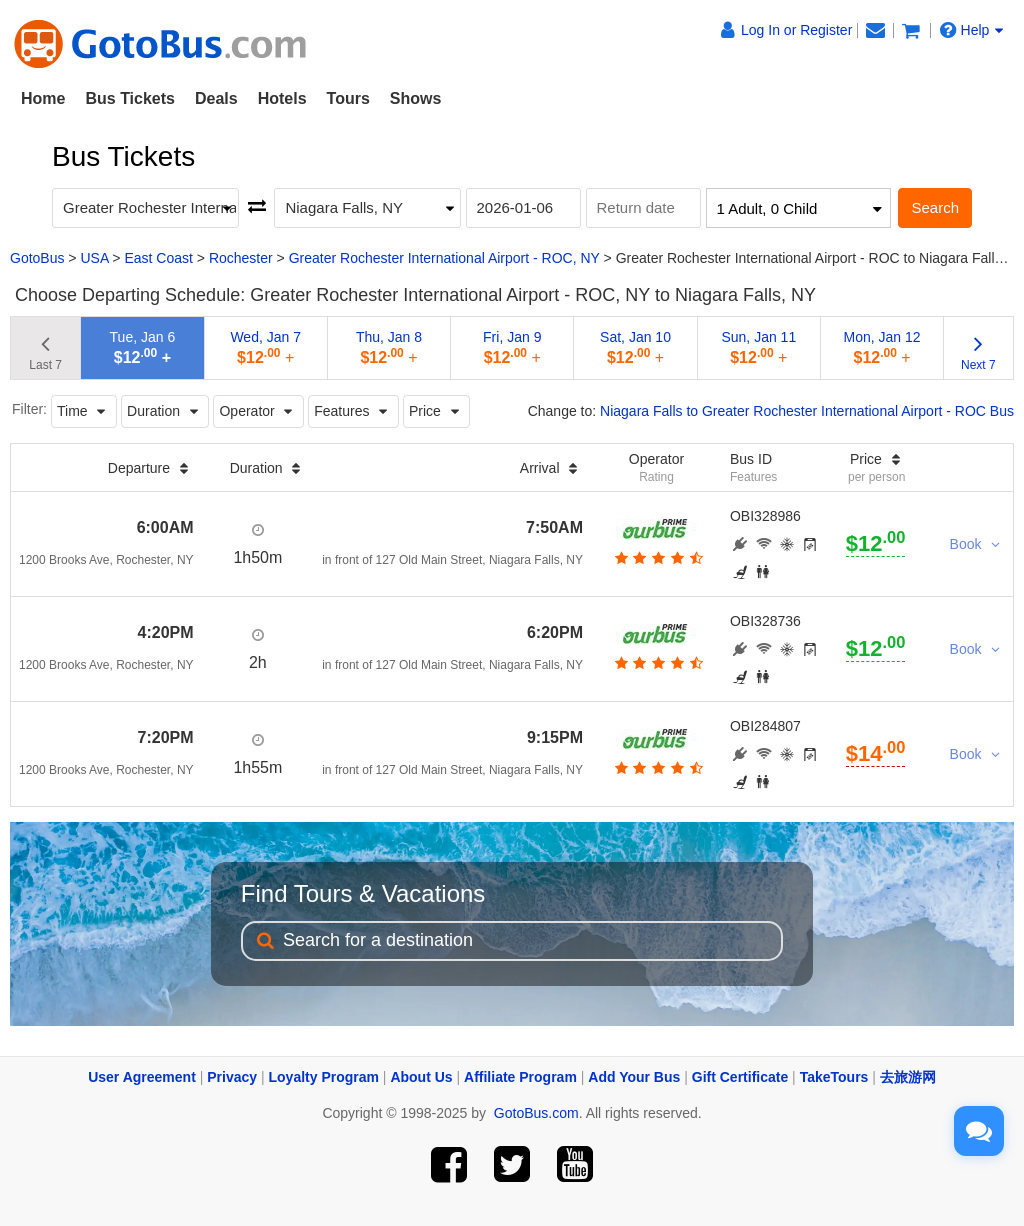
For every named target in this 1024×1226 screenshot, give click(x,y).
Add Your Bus (634, 1077)
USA (94, 258)
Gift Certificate (740, 1077)
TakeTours (834, 1077)
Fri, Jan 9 (512, 347)
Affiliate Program (520, 1077)
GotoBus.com (536, 1113)
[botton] (656, 558)
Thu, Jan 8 (389, 347)
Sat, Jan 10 (635, 347)
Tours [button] (348, 98)
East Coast (158, 258)
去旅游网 (908, 1077)
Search (935, 207)
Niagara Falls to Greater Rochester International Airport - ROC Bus (807, 411)
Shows (416, 98)
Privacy (232, 1077)
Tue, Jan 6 (143, 347)
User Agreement (142, 1077)
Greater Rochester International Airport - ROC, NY (444, 258)
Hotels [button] (282, 98)
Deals (216, 98)
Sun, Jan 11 (758, 347)
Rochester (241, 258)
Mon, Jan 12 (882, 347)
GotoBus (37, 258)
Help (972, 30)
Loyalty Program (324, 1077)
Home (43, 98)
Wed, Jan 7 (265, 347)
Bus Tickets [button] (130, 98)
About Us (421, 1077)
